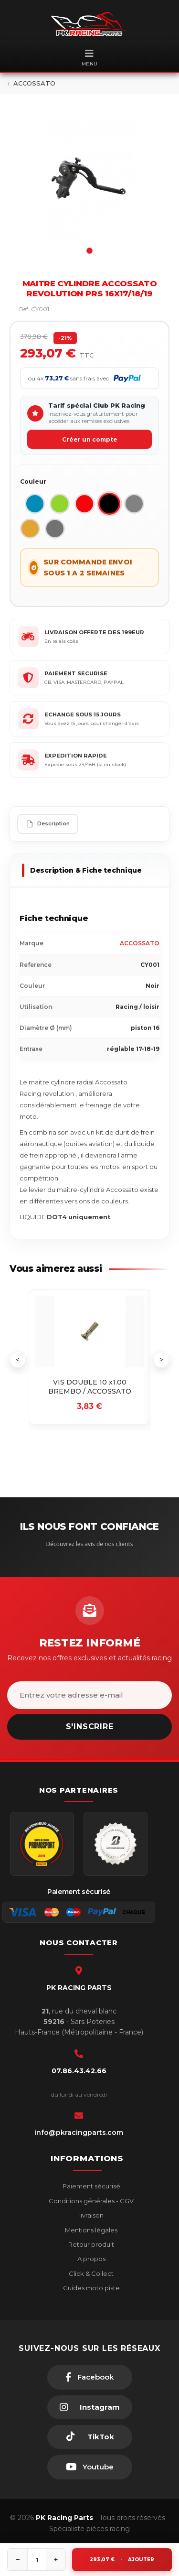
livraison (91, 2215)
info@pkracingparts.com (78, 2132)
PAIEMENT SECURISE (75, 673)
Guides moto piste (91, 2288)
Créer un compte (89, 439)
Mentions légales (90, 2230)
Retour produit (90, 2244)
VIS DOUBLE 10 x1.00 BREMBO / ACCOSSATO (89, 1387)
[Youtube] (89, 2467)
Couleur (33, 481)
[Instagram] (89, 2407)
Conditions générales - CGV (90, 2201)
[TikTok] (89, 2437)
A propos (90, 2258)
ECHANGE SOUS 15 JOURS (82, 714)
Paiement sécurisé (90, 2186)
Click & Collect (90, 2273)
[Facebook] (89, 2377)
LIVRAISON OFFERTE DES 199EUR (94, 632)
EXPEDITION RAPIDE (75, 755)
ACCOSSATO (139, 943)
